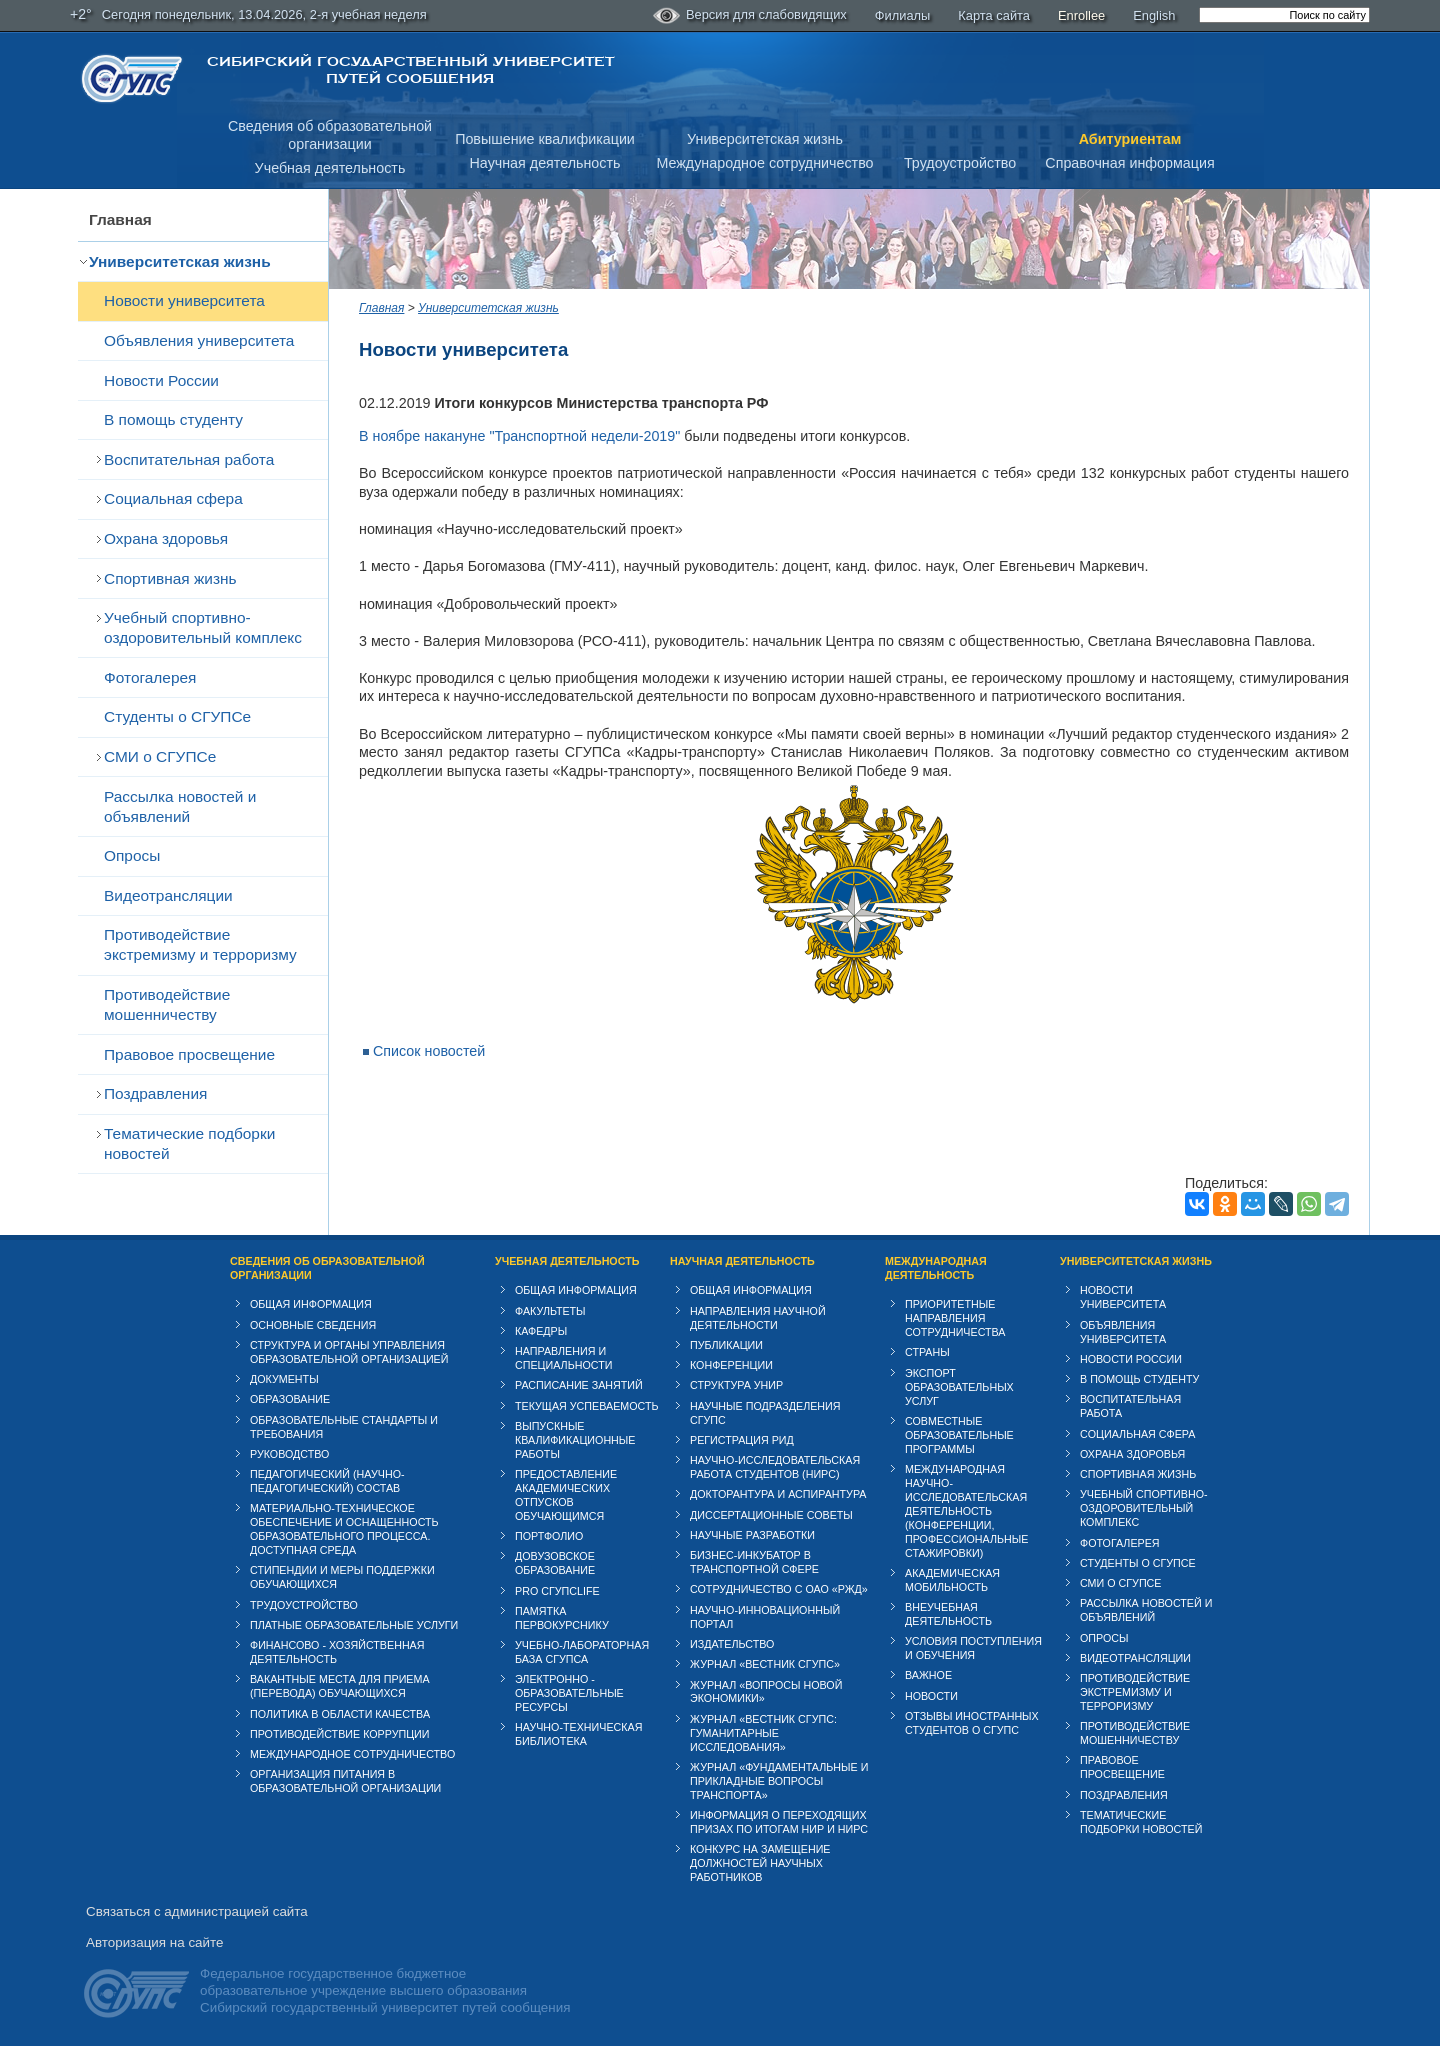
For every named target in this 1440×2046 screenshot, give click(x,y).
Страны (927, 1352)
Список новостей (429, 1051)
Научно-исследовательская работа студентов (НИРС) (775, 1467)
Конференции (731, 1365)
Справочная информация (1129, 163)
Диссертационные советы (771, 1515)
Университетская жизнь (765, 139)
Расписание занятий (579, 1385)
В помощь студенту (173, 419)
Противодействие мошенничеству (167, 1004)
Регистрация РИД (742, 1440)
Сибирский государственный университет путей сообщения (410, 70)
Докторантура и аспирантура (778, 1494)
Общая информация (311, 1304)
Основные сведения (313, 1325)
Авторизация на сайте (154, 1942)
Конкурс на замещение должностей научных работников (760, 1863)
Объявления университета (199, 340)
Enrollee (1081, 15)
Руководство (289, 1454)
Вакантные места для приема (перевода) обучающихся (340, 1686)
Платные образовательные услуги (354, 1625)
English (1154, 15)
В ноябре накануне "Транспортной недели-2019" (519, 436)
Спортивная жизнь (170, 578)
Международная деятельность (936, 1268)
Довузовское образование (555, 1563)
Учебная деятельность (330, 168)
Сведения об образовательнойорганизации (330, 135)
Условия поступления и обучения (973, 1648)
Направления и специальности (563, 1358)
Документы (284, 1379)
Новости (931, 1696)
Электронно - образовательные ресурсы (569, 1693)
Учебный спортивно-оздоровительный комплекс (203, 627)
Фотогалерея (150, 677)
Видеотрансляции (168, 895)
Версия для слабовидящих (750, 16)
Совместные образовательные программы (959, 1435)
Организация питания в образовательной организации (345, 1781)
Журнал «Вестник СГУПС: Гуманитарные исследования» (763, 1733)
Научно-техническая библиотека (578, 1734)
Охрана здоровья (166, 538)
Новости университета (184, 300)
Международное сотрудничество (764, 163)
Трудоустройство (960, 163)
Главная (120, 219)
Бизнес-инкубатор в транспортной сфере (754, 1562)
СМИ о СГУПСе (160, 756)
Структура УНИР (736, 1385)
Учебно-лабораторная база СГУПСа (582, 1652)
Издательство (732, 1644)
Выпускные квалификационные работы (575, 1440)
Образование (290, 1399)
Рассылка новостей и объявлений (180, 806)
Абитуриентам (1130, 139)
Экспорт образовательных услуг (959, 1387)
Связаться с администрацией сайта (197, 1911)
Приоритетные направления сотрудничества (955, 1318)
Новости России (161, 380)
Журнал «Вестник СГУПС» (765, 1664)
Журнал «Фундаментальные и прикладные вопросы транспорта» (779, 1781)
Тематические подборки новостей (189, 1143)
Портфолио (549, 1536)
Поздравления (155, 1093)
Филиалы (903, 15)
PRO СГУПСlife (557, 1591)
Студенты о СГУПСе (177, 716)
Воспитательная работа (189, 459)
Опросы (132, 855)
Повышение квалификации (545, 139)
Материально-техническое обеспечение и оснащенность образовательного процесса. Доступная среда (344, 1529)
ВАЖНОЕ (928, 1675)
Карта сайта (994, 15)
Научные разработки (752, 1535)
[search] (1284, 15)
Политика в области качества (340, 1714)
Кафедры (541, 1331)
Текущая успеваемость (587, 1406)
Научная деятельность (545, 163)
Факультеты (550, 1311)
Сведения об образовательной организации (327, 1268)
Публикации (726, 1345)
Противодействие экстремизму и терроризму (200, 944)
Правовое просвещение (189, 1054)
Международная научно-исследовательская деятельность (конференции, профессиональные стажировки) (966, 1511)
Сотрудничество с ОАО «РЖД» (779, 1589)
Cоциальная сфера (173, 498)
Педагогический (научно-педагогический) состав (327, 1481)
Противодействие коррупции (340, 1734)
